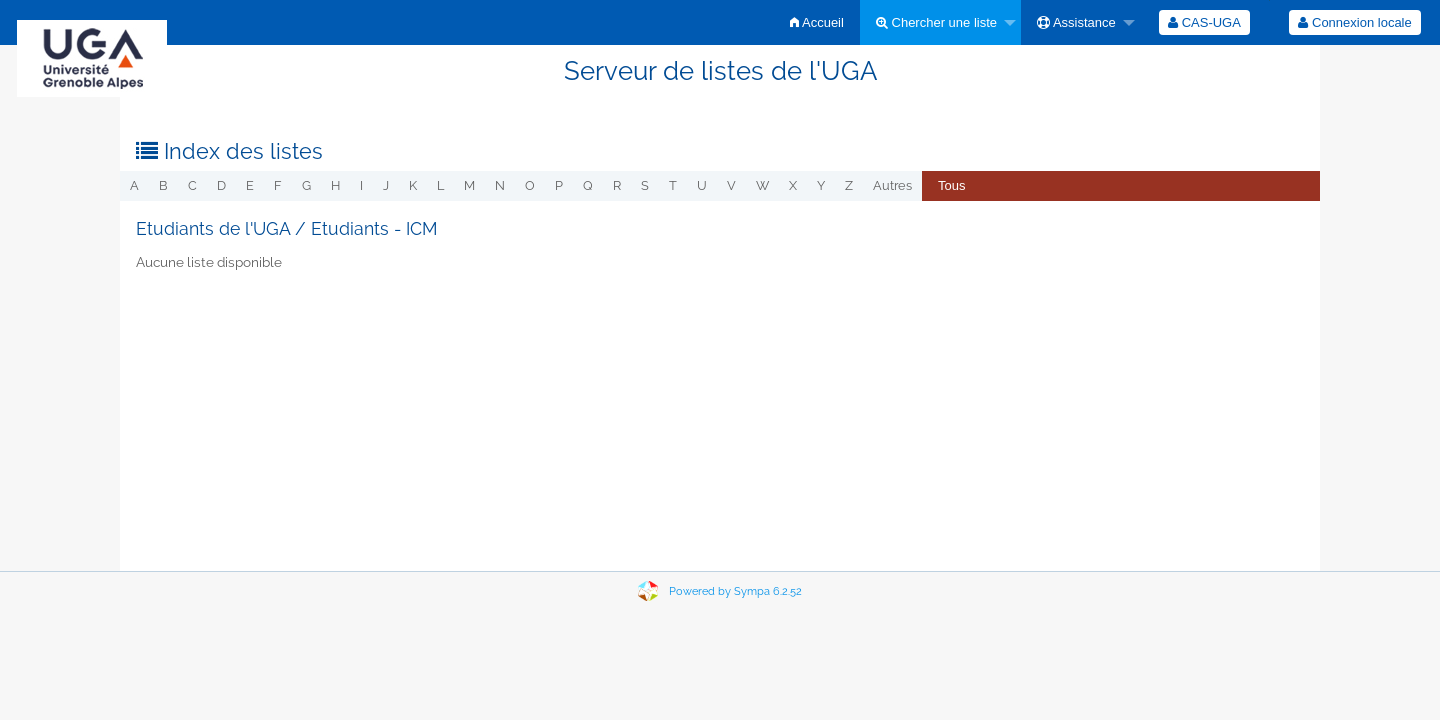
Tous (951, 185)
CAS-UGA (1204, 22)
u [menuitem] (702, 185)
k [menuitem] (413, 185)
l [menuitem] (440, 185)
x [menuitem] (793, 185)
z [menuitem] (849, 185)
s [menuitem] (645, 185)
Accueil (817, 22)
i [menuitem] (361, 185)
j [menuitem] (386, 185)
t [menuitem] (673, 185)
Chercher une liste (936, 22)
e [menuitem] (250, 185)
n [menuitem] (500, 185)
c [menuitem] (192, 185)
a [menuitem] (134, 185)
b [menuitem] (163, 185)
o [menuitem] (530, 185)
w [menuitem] (762, 185)
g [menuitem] (306, 185)
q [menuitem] (588, 185)
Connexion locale (1354, 22)
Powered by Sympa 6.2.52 (735, 591)
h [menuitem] (335, 185)
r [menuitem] (617, 185)
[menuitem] (817, 22)
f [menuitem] (278, 185)
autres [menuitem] (892, 185)
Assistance (1076, 22)
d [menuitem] (221, 185)
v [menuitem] (731, 185)
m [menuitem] (469, 185)
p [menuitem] (559, 185)
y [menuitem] (821, 185)
